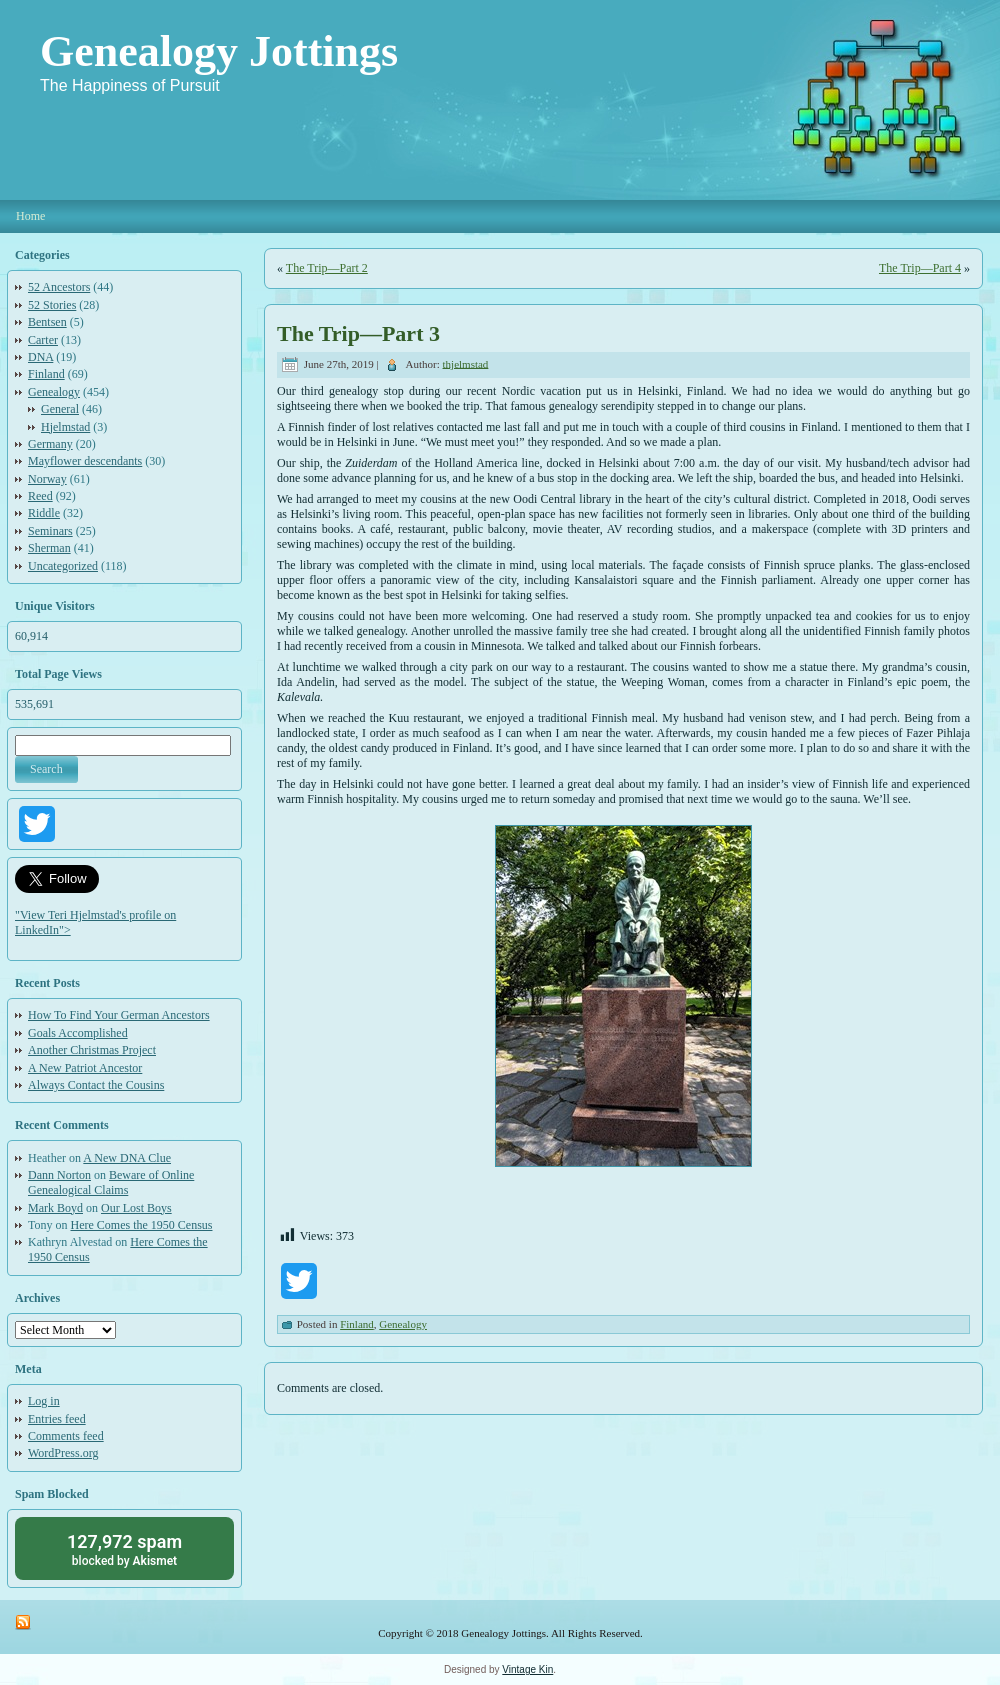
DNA (40, 357)
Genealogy (54, 392)
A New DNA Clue (127, 1158)
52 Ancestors (59, 287)
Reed (40, 496)
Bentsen (47, 322)
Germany (50, 444)
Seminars (50, 531)
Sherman (49, 548)
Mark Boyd (55, 1208)
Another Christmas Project (92, 1050)
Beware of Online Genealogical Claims (111, 1182)
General (60, 409)
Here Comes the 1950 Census (142, 1225)
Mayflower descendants (85, 461)
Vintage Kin (527, 1669)
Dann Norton (59, 1175)
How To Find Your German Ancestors (119, 1015)
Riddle (44, 513)
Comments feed (66, 1436)
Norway (47, 479)
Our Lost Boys (136, 1208)
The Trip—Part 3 (358, 333)
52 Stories (52, 305)
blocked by (124, 1548)
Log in (44, 1401)
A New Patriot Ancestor (85, 1068)
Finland (46, 374)
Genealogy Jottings (219, 51)
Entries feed (57, 1419)
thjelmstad (466, 363)
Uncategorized (63, 566)
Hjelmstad (65, 427)
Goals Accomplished (78, 1033)
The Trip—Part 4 (920, 268)
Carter (43, 340)
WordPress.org (63, 1453)
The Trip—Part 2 (327, 268)
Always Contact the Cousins (96, 1085)
